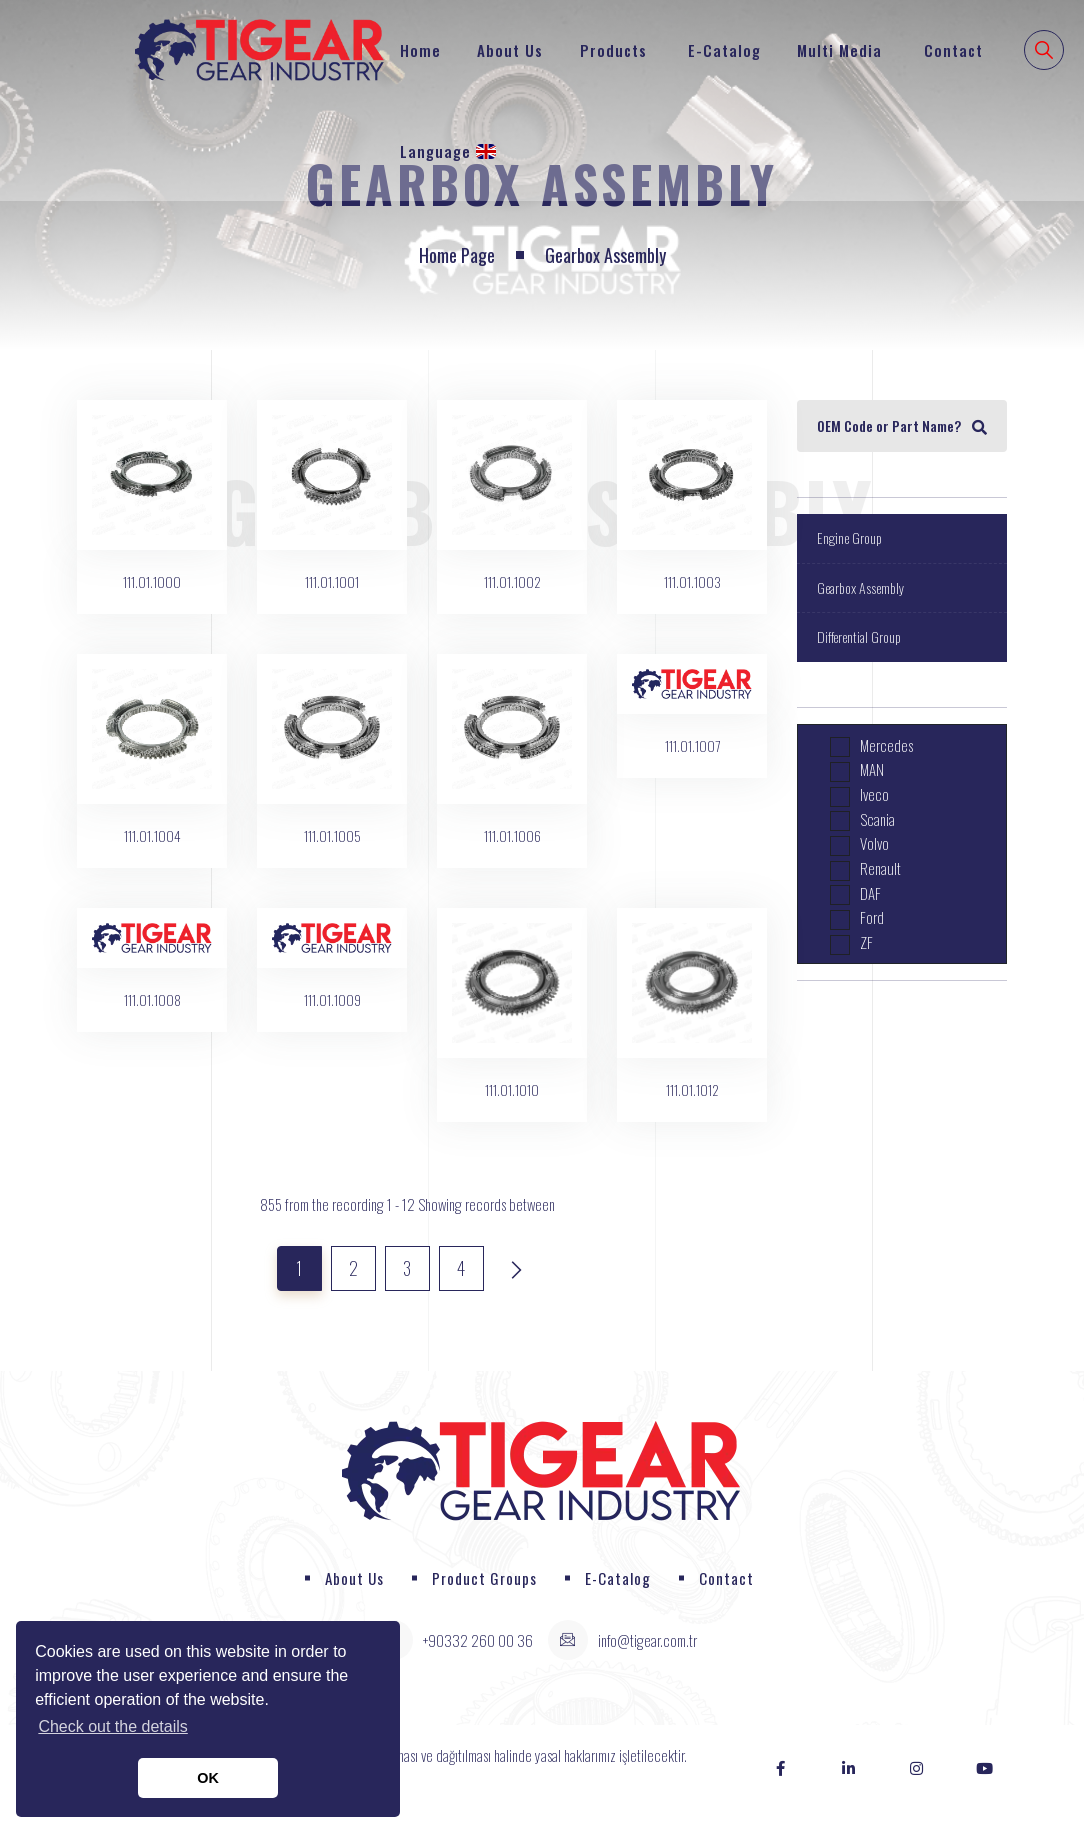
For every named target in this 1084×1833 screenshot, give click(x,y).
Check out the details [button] (112, 1726)
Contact (953, 50)
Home (420, 50)
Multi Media (839, 50)
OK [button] (208, 1778)
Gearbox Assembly (860, 587)
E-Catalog (724, 50)
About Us (510, 50)
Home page (457, 255)
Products (613, 50)
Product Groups (484, 1578)
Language (448, 151)
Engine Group (849, 537)
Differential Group (859, 636)
